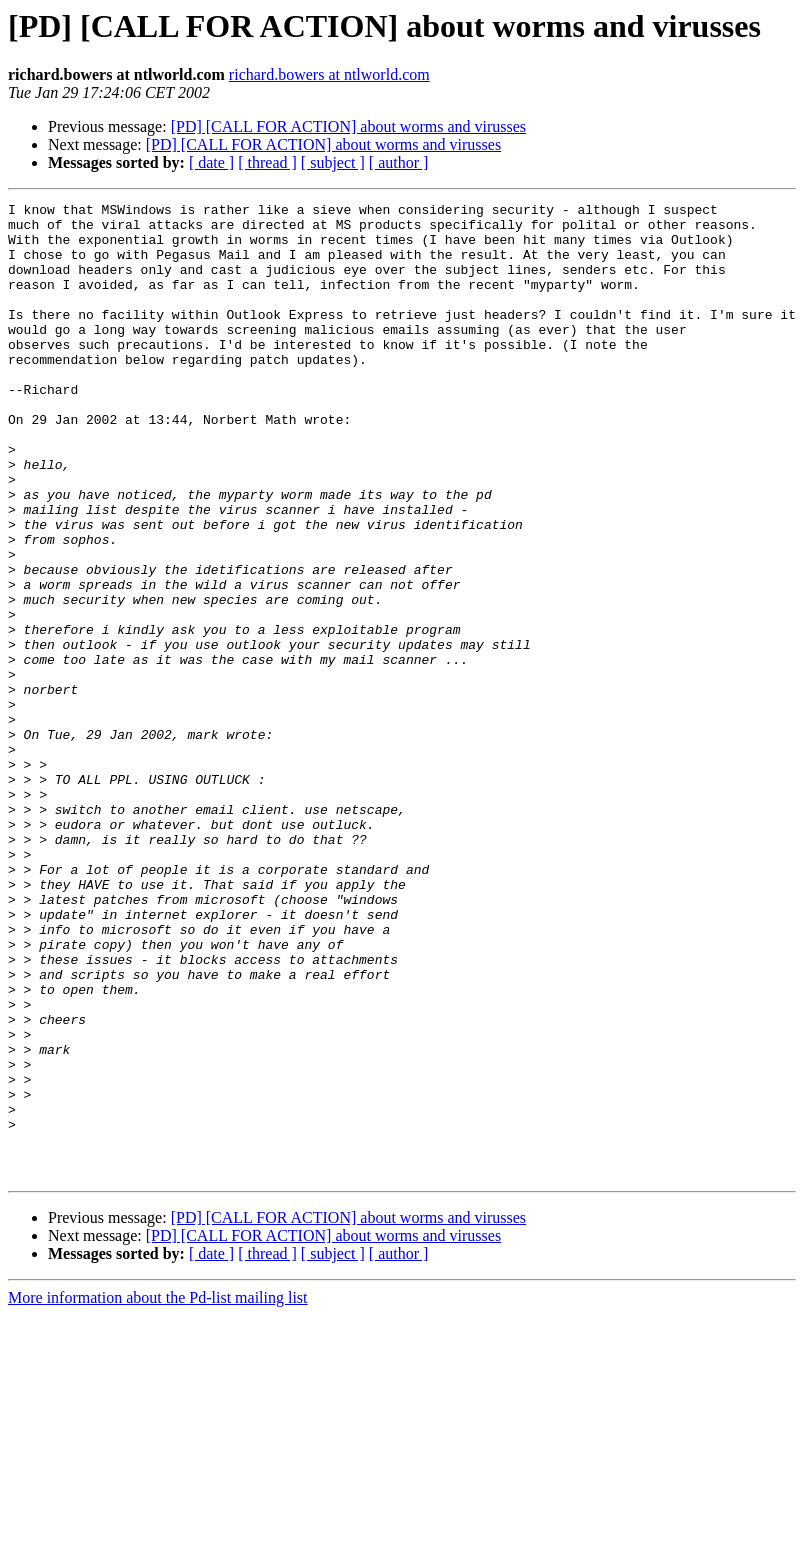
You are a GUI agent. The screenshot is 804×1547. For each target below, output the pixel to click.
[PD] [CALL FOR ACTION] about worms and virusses (348, 126)
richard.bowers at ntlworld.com (329, 74)
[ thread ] (267, 162)
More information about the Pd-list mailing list (158, 1492)
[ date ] (211, 162)
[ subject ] (333, 162)
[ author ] (399, 162)
